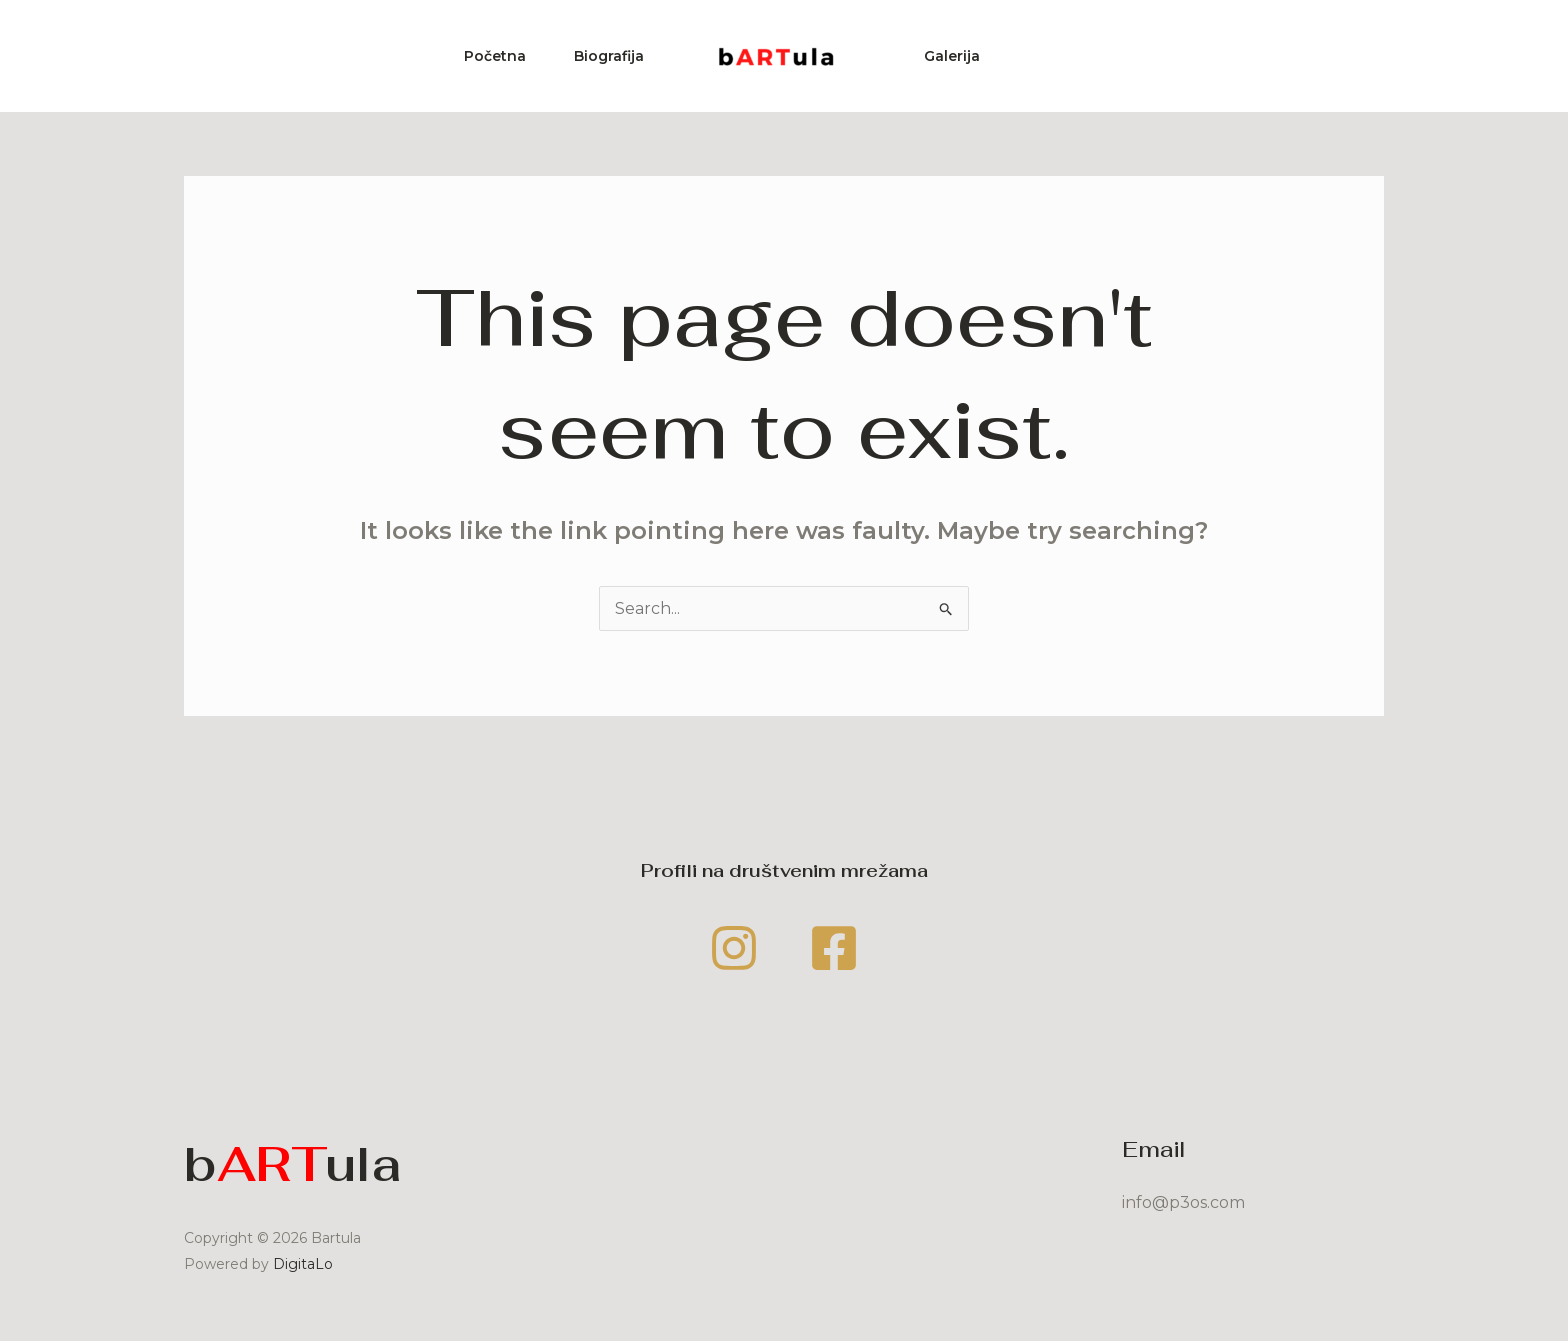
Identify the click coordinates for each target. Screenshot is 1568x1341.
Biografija (609, 56)
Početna (495, 56)
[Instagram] (734, 948)
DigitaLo (303, 1264)
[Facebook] (834, 948)
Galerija (952, 56)
